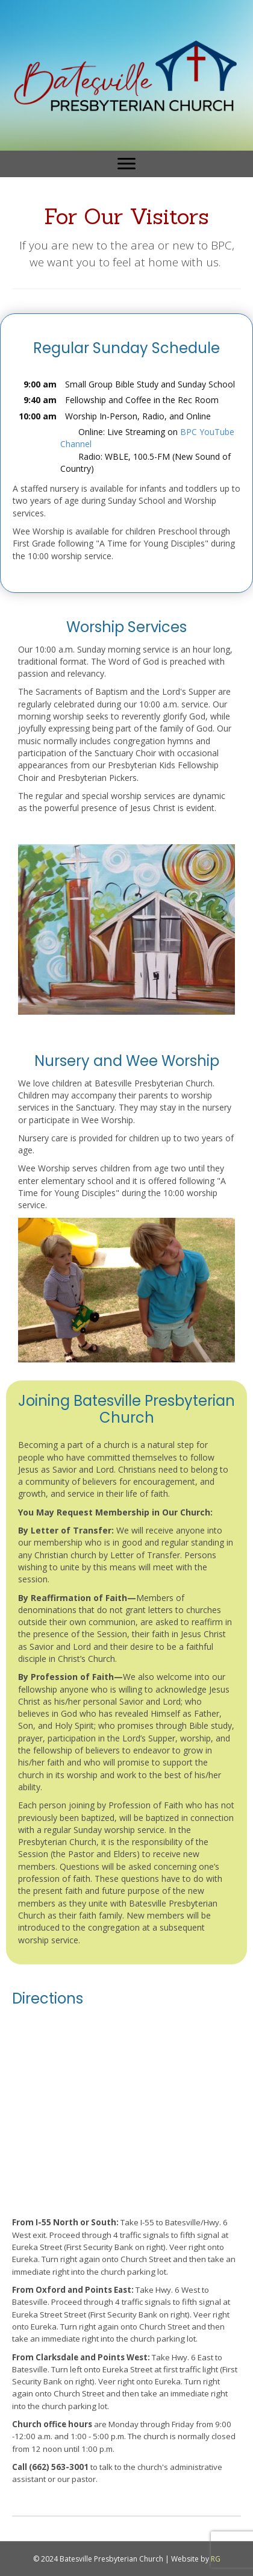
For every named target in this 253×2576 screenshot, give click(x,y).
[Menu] (126, 164)
